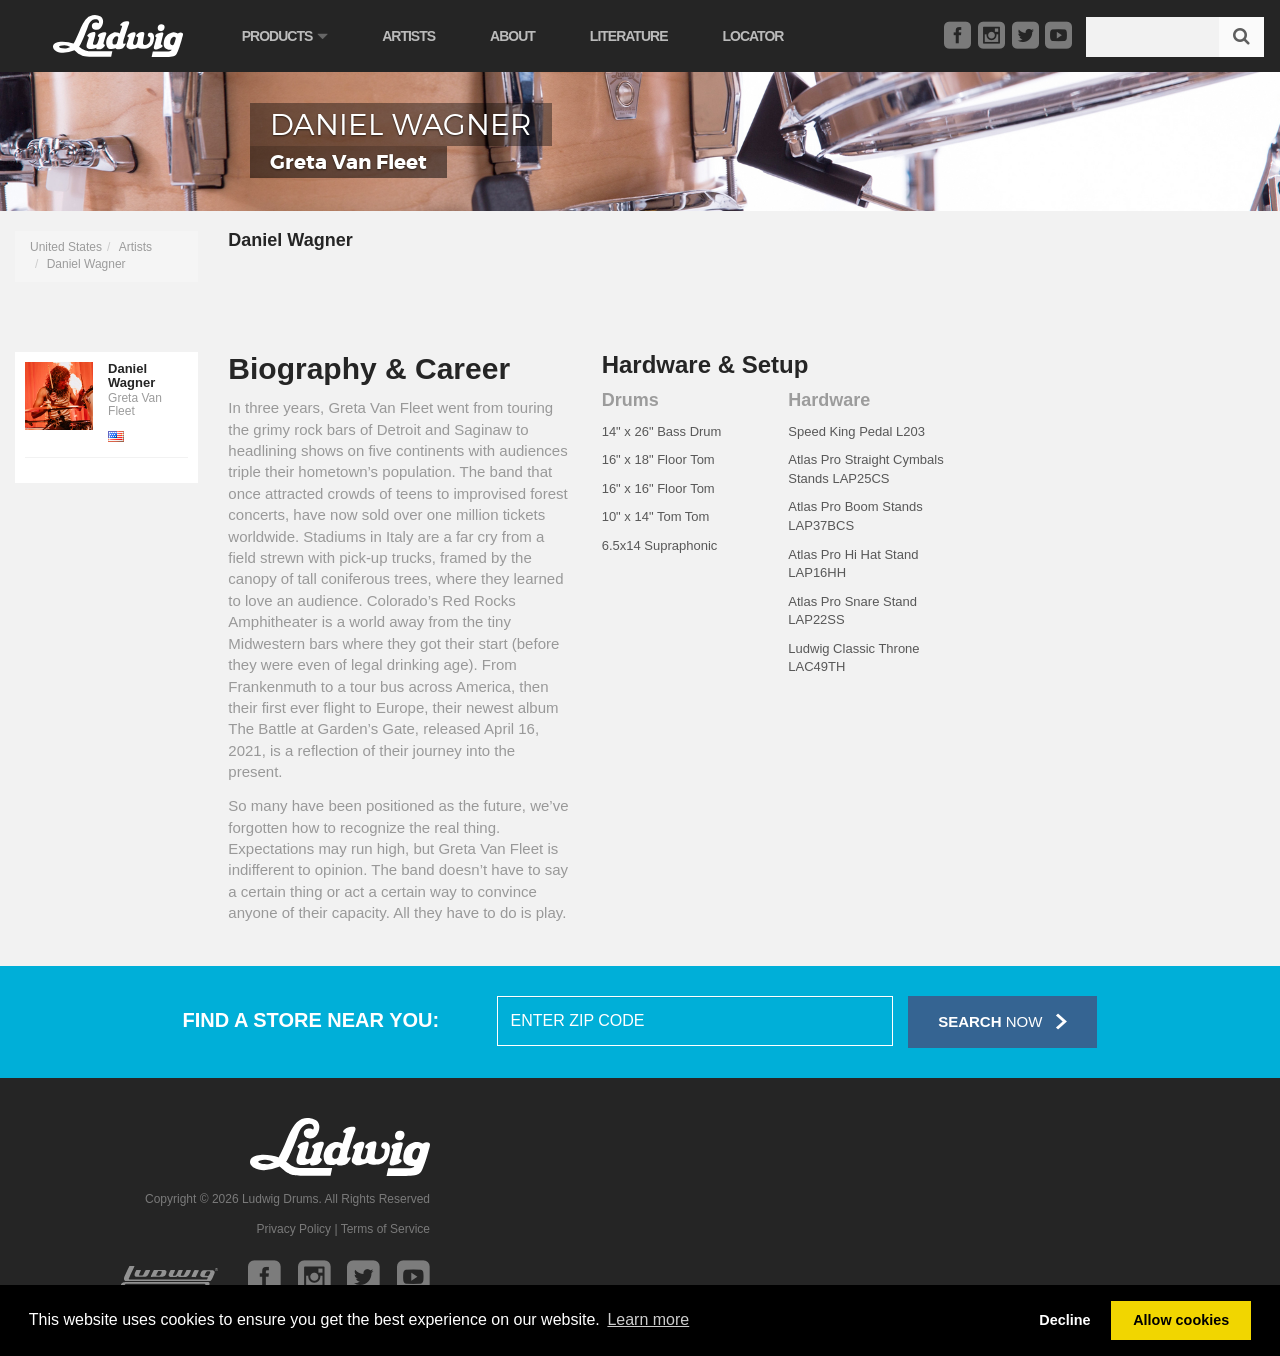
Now (1002, 1021)
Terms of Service (385, 1229)
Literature (638, 36)
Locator (762, 36)
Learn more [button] (648, 1319)
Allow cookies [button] (1181, 1320)
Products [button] (293, 36)
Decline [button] (1064, 1320)
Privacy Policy (293, 1229)
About (521, 36)
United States (66, 247)
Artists (417, 36)
